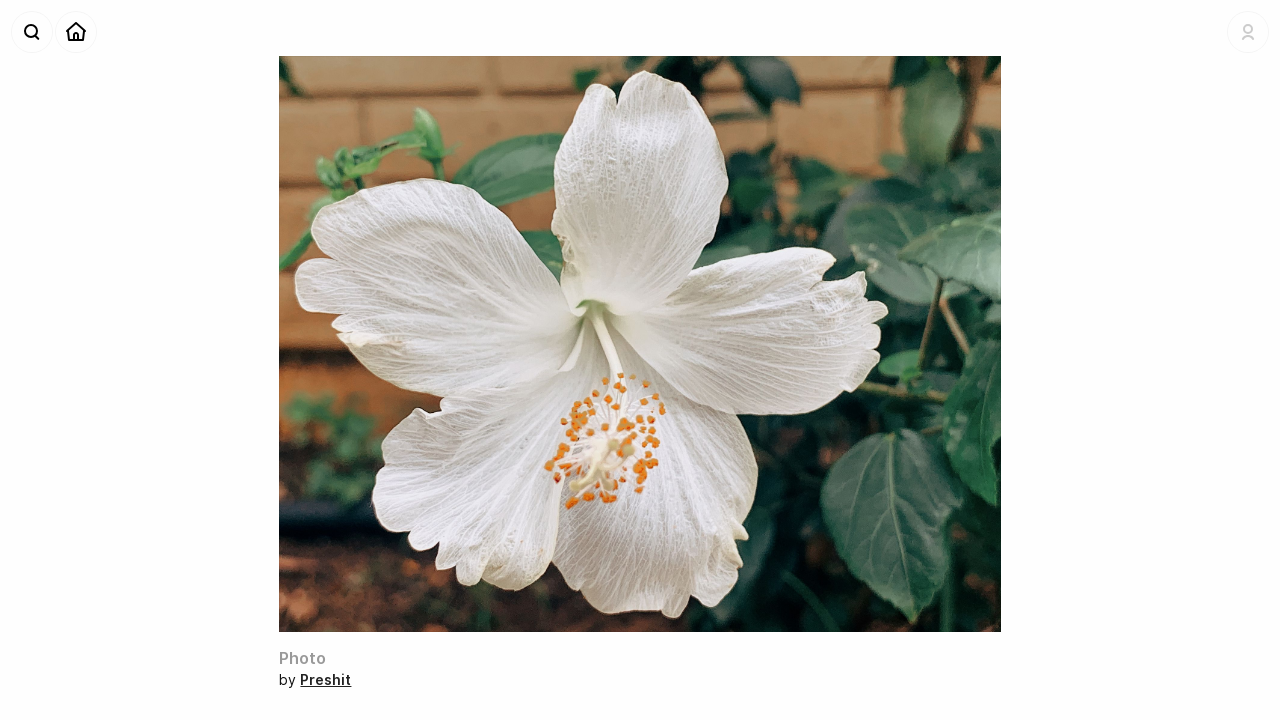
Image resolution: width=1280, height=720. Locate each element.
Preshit (325, 679)
